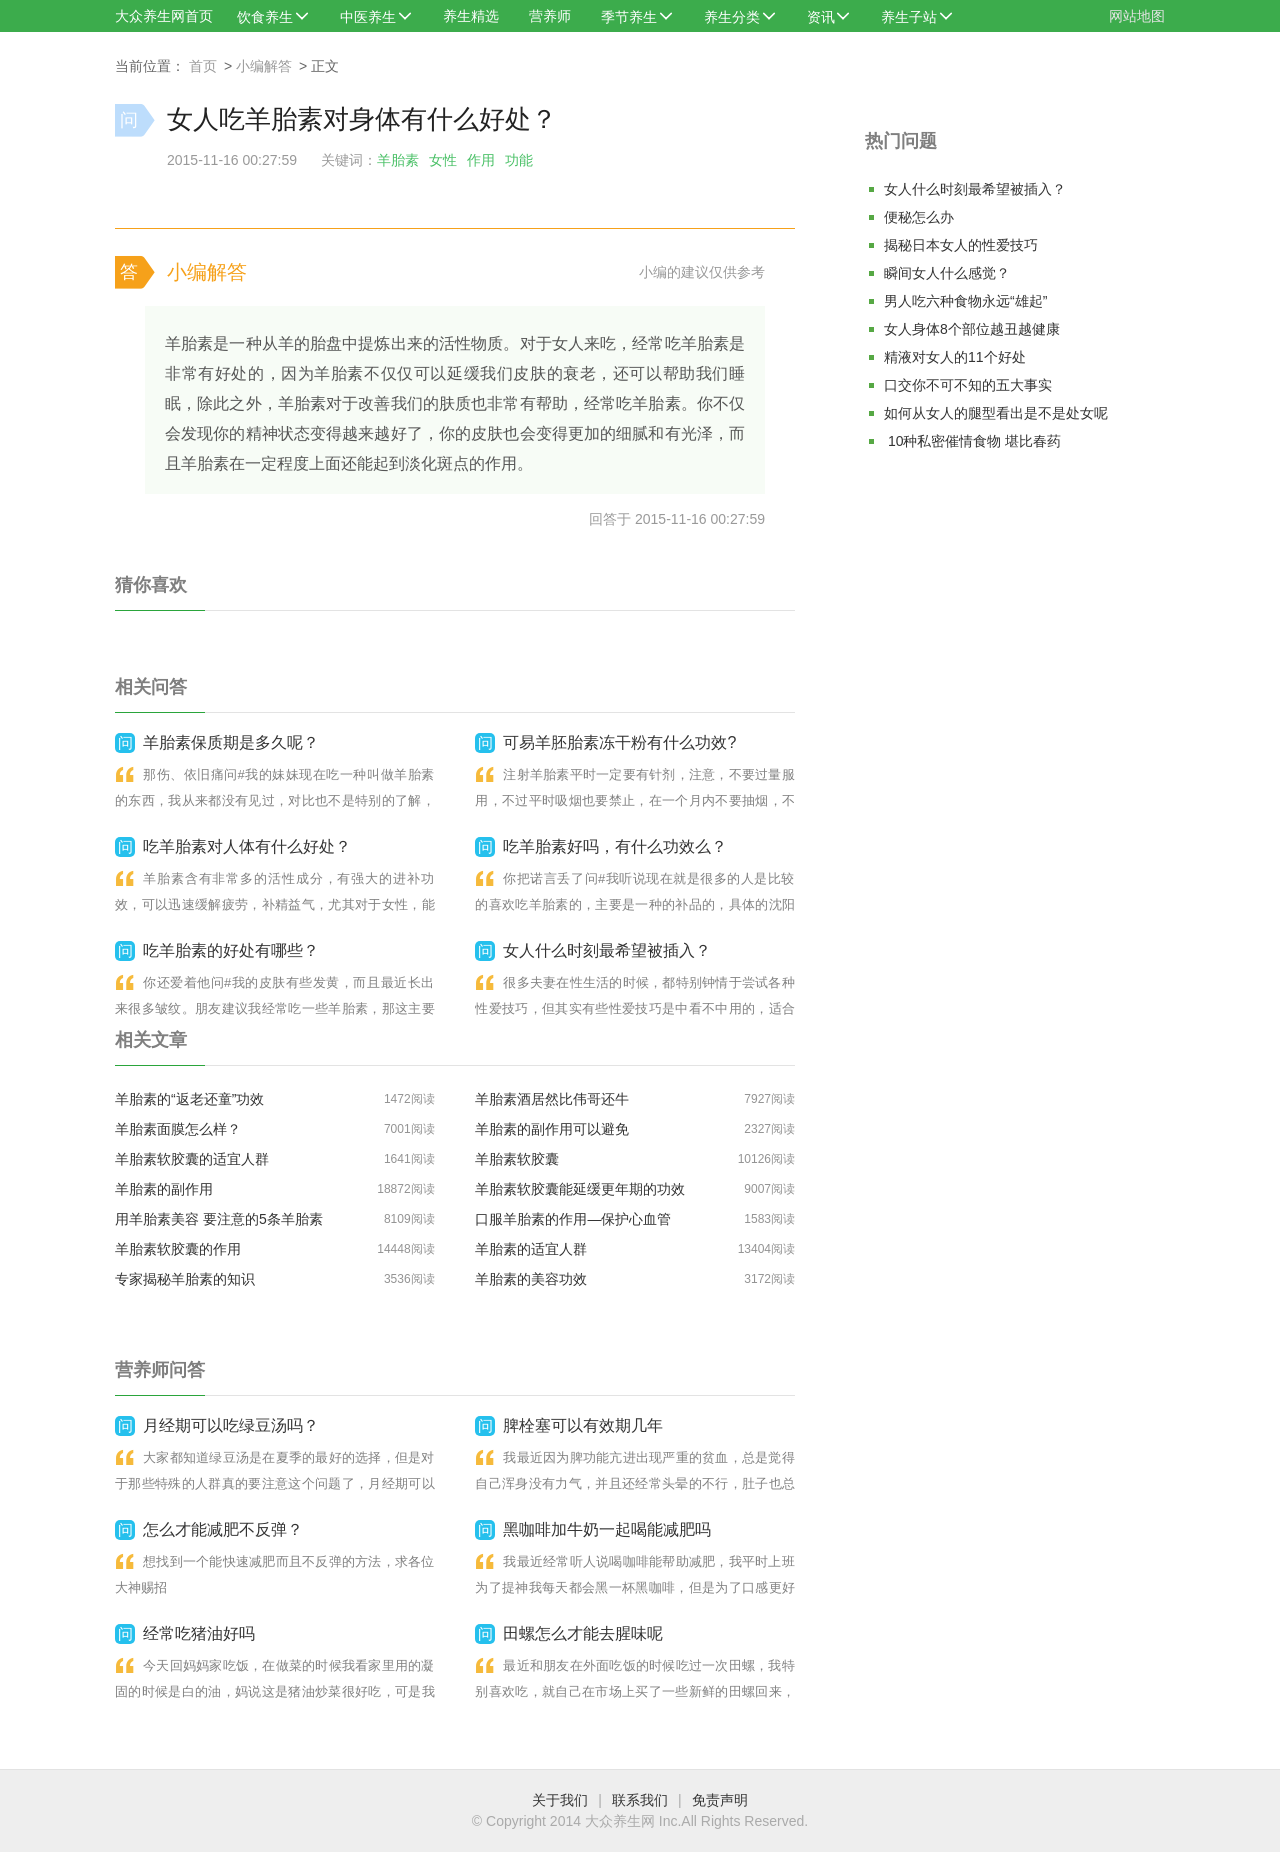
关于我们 (560, 1800)
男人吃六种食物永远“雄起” (965, 301)
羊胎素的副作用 (164, 1189)
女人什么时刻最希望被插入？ (975, 189)
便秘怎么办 (919, 217)
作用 (481, 160)
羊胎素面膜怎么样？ (178, 1129)
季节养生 (629, 17)
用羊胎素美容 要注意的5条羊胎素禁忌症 (219, 1222)
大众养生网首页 (164, 16)
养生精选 (471, 16)
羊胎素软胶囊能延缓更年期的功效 (580, 1189)
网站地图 (1137, 16)
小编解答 (264, 66)
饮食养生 (265, 17)
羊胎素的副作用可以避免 (552, 1129)
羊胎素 (398, 160)
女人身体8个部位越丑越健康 (972, 329)
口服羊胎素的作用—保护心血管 (573, 1219)
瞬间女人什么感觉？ (947, 273)
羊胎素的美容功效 (531, 1279)
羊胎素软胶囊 (517, 1159)
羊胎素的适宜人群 (531, 1249)
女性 (443, 160)
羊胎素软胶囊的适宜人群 (192, 1159)
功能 (519, 160)
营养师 (550, 16)
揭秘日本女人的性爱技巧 (961, 245)
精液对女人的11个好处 (955, 357)
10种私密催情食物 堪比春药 (972, 441)
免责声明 (720, 1800)
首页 (203, 66)
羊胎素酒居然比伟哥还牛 (552, 1099)
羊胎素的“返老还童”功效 (189, 1099)
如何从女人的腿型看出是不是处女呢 (996, 413)
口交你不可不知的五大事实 (968, 385)
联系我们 (640, 1800)
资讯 (821, 17)
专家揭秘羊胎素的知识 (185, 1279)
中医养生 (368, 17)
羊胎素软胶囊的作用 (178, 1249)
